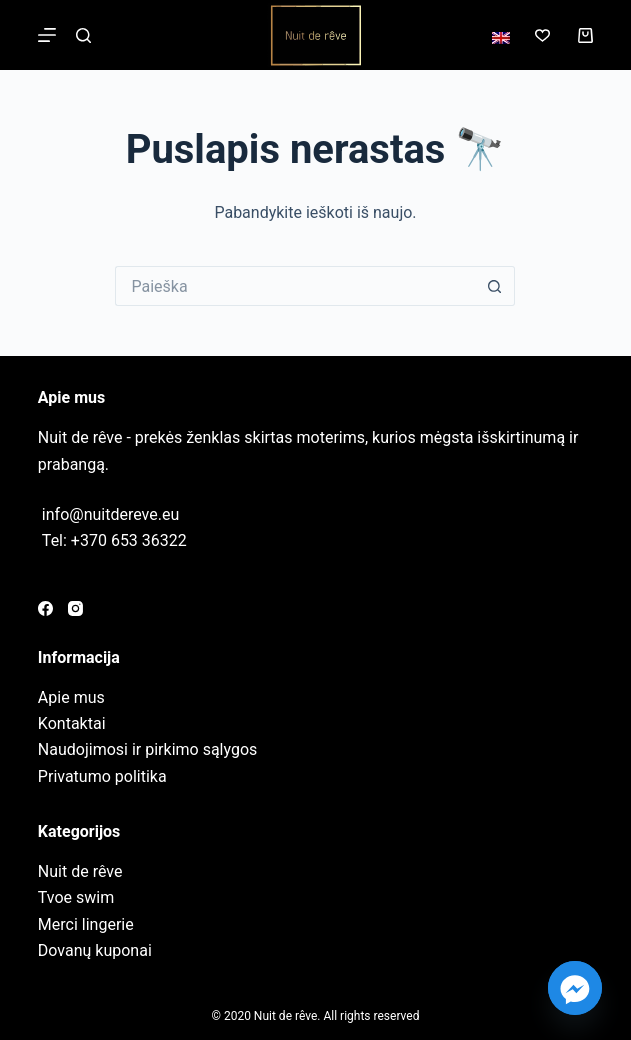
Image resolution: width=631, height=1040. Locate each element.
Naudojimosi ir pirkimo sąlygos (147, 749)
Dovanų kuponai (95, 950)
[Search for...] (295, 286)
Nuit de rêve (80, 871)
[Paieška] (83, 35)
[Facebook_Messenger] (575, 988)
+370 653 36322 (129, 540)
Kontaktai (72, 723)
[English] (501, 38)
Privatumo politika (102, 776)
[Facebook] (45, 608)
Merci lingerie (86, 924)
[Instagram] (75, 608)
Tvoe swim (76, 897)
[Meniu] (47, 35)
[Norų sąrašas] (542, 35)
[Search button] (495, 286)
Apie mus (71, 697)
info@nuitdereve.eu (110, 514)
